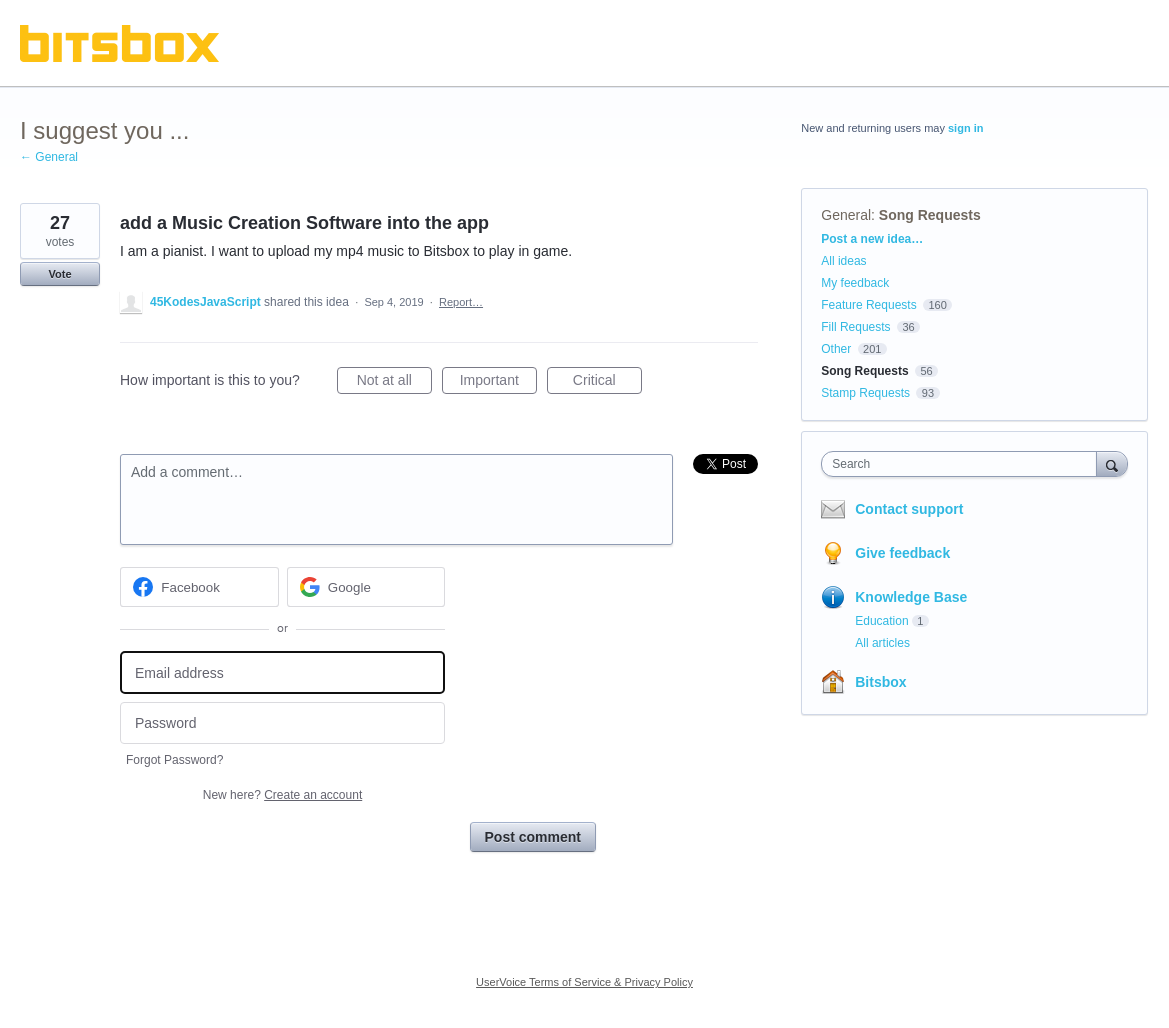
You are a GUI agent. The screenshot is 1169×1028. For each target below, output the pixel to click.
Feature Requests (868, 305)
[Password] (282, 723)
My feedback (855, 283)
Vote (59, 274)
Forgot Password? (174, 760)
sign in (965, 128)
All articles (882, 643)
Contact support (909, 509)
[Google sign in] (366, 587)
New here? (282, 795)
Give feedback (902, 553)
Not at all (394, 383)
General (846, 215)
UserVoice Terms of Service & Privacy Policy (584, 982)
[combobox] (963, 464)
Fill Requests (855, 327)
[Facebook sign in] (199, 587)
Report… (461, 302)
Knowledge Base (911, 597)
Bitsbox (880, 682)
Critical (607, 383)
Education (881, 621)
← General (49, 157)
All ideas (843, 261)
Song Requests (930, 215)
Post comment (533, 837)
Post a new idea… (872, 239)
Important (498, 383)
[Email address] (282, 672)
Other (836, 349)
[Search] (1112, 463)
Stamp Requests (865, 393)
